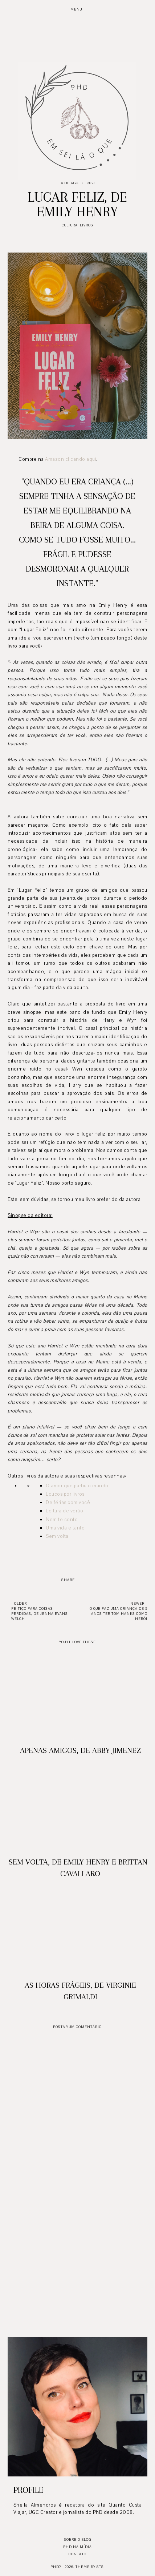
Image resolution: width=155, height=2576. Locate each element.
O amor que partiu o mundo (77, 1486)
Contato (77, 2554)
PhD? (55, 2566)
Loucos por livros (65, 1494)
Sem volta (57, 1536)
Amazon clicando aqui (70, 459)
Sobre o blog (77, 2539)
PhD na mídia (77, 2546)
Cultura (70, 225)
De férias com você (68, 1502)
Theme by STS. (90, 2566)
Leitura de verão (64, 1511)
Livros (86, 225)
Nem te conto (62, 1519)
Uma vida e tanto (65, 1528)
